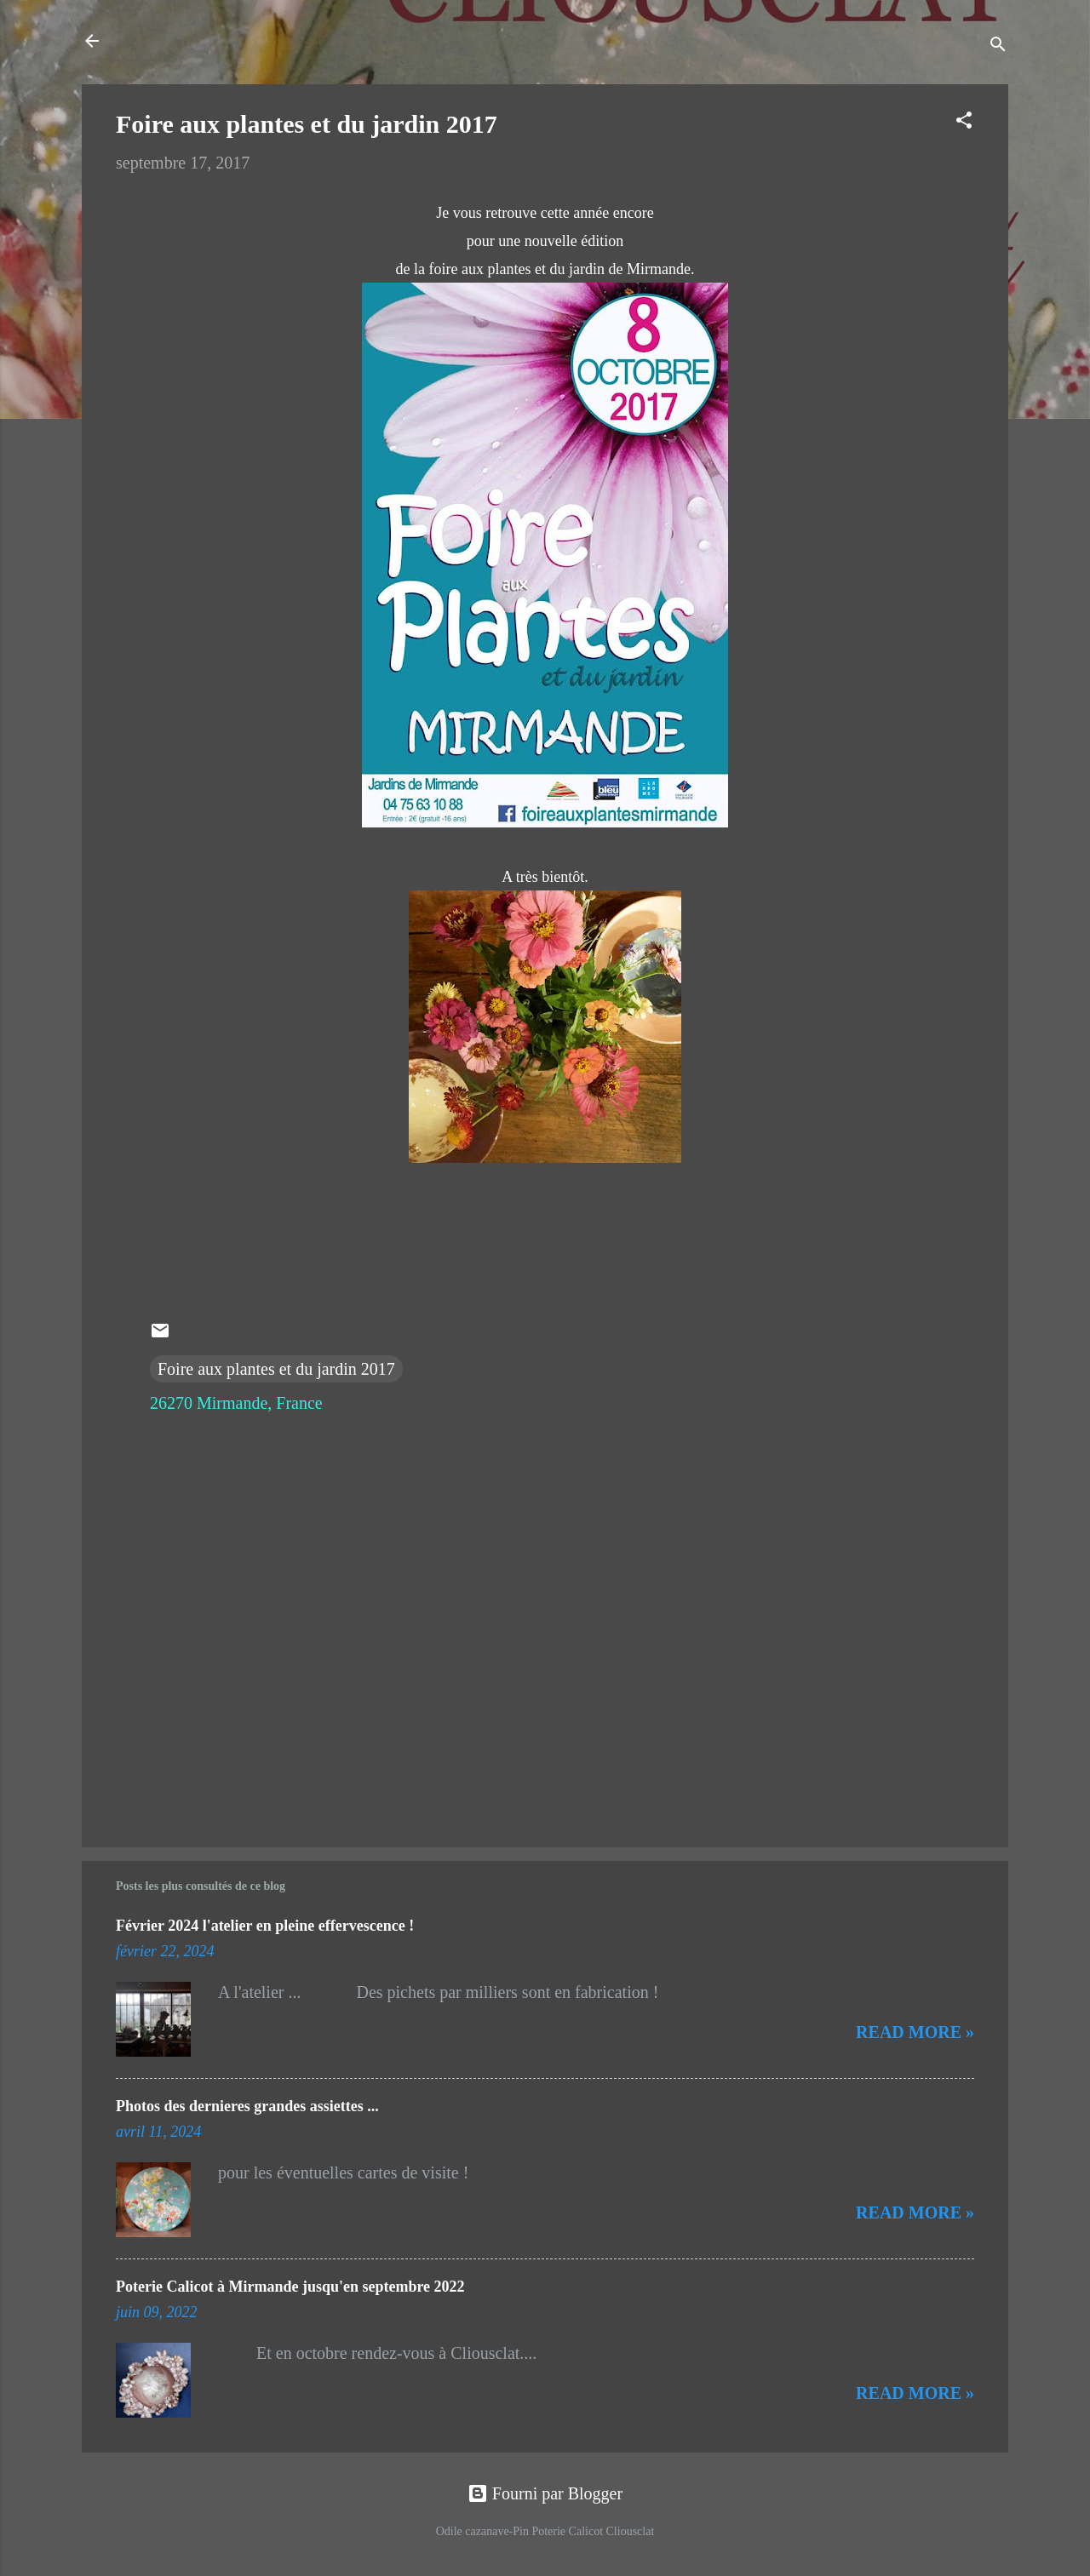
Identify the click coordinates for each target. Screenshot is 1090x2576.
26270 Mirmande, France (236, 1403)
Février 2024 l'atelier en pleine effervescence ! (265, 1925)
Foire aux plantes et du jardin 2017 (276, 1369)
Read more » (915, 2032)
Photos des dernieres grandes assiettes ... (247, 2106)
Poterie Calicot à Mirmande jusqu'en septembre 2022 (290, 2286)
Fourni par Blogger (545, 2493)
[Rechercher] (998, 46)
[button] (964, 122)
